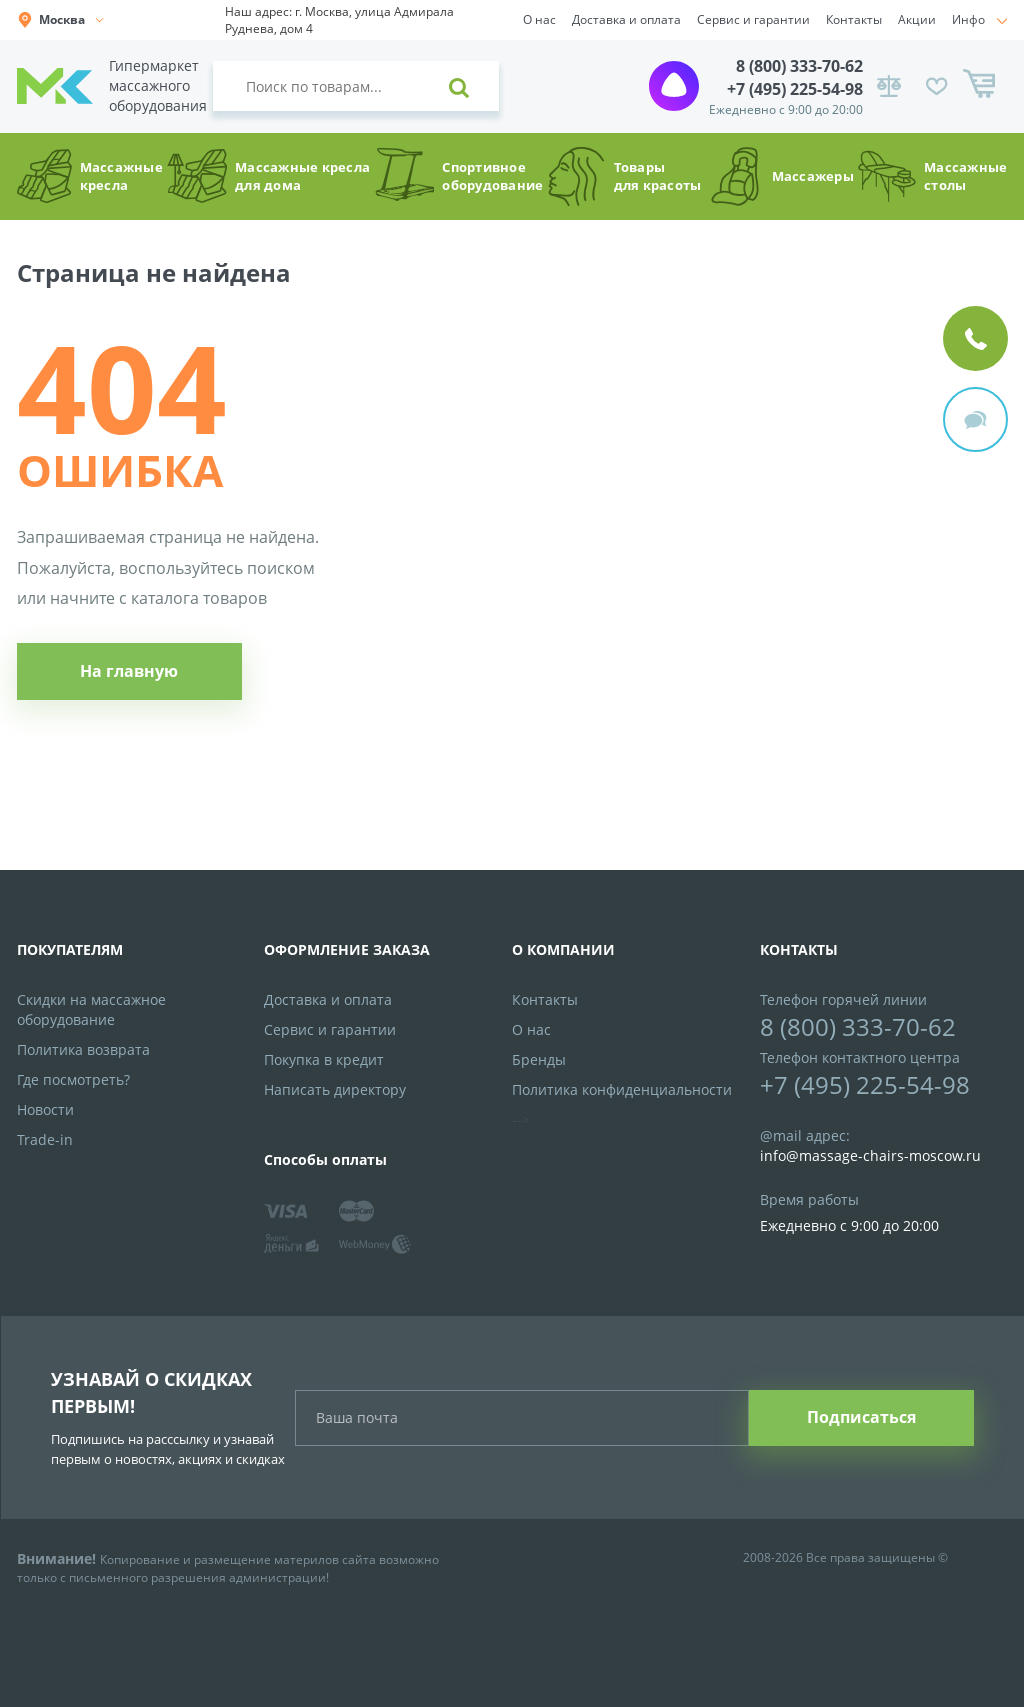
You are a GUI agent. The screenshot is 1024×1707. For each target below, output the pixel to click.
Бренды (539, 1059)
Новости (45, 1109)
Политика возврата (83, 1049)
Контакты (854, 19)
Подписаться (861, 1417)
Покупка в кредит (324, 1059)
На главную (129, 671)
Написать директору (335, 1089)
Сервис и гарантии (753, 19)
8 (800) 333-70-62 (799, 66)
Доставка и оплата (626, 19)
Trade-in (45, 1139)
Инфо (968, 19)
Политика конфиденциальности (622, 1089)
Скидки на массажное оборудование (91, 1009)
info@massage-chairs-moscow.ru (870, 1155)
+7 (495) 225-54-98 (795, 89)
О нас (539, 19)
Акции (917, 19)
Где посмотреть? (73, 1079)
